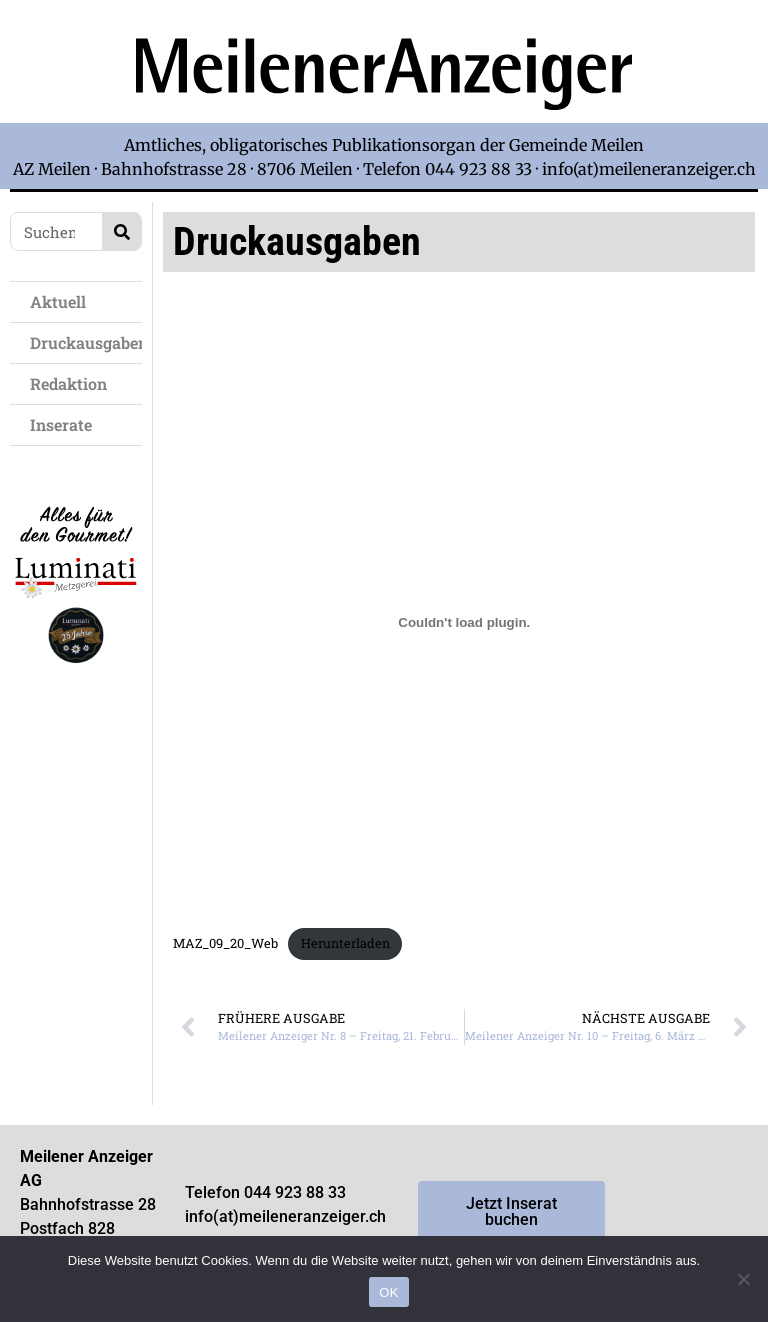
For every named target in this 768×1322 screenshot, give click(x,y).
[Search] (121, 231)
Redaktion (73, 383)
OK (388, 1292)
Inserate (66, 424)
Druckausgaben (86, 342)
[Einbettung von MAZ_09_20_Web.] (464, 622)
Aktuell (63, 301)
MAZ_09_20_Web (225, 943)
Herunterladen (345, 943)
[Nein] (743, 1279)
